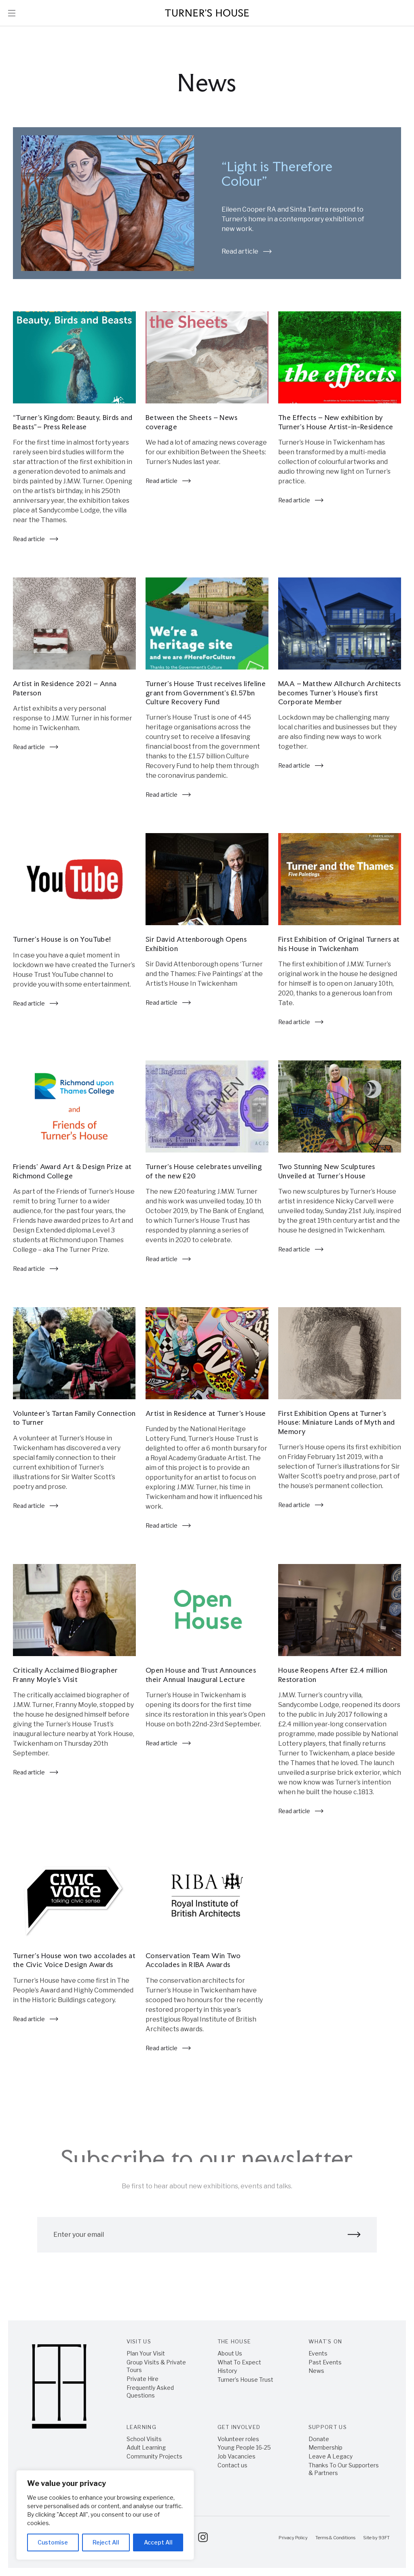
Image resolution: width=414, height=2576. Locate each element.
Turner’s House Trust (245, 2379)
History (227, 2370)
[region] (105, 2515)
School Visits (144, 2438)
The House (234, 2341)
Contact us (232, 2465)
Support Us (327, 2427)
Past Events (325, 2362)
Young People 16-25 (244, 2447)
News (316, 2370)
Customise (53, 2542)
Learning (141, 2427)
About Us (230, 2353)
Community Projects (154, 2456)
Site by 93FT (376, 2537)
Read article (247, 251)
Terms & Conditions (335, 2537)
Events (317, 2353)
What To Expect (239, 2362)
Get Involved (239, 2427)
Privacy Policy (293, 2537)
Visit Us (139, 2341)
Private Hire (142, 2378)
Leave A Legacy (330, 2456)
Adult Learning (146, 2447)
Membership (325, 2447)
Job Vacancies (237, 2456)
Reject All (106, 2542)
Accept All (158, 2542)
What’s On (325, 2341)
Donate (318, 2438)
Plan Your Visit (146, 2353)
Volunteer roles (238, 2438)
